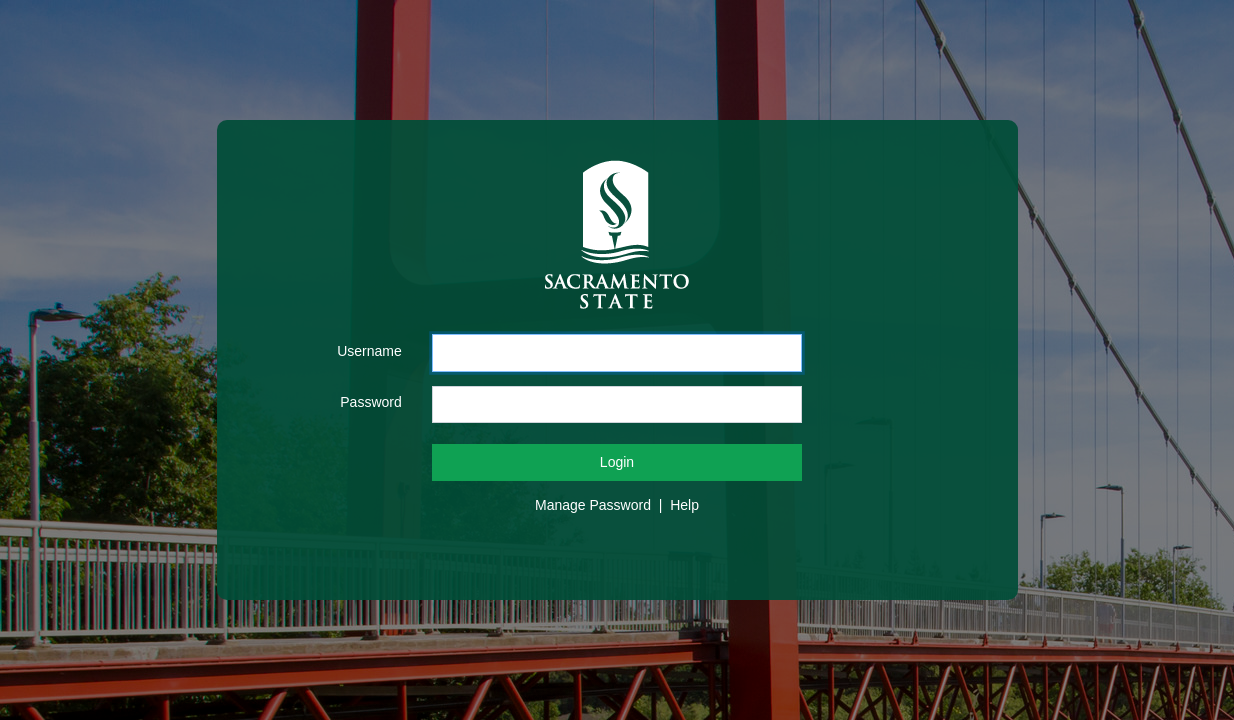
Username (369, 351)
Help (684, 505)
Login (617, 462)
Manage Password (593, 505)
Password (370, 402)
